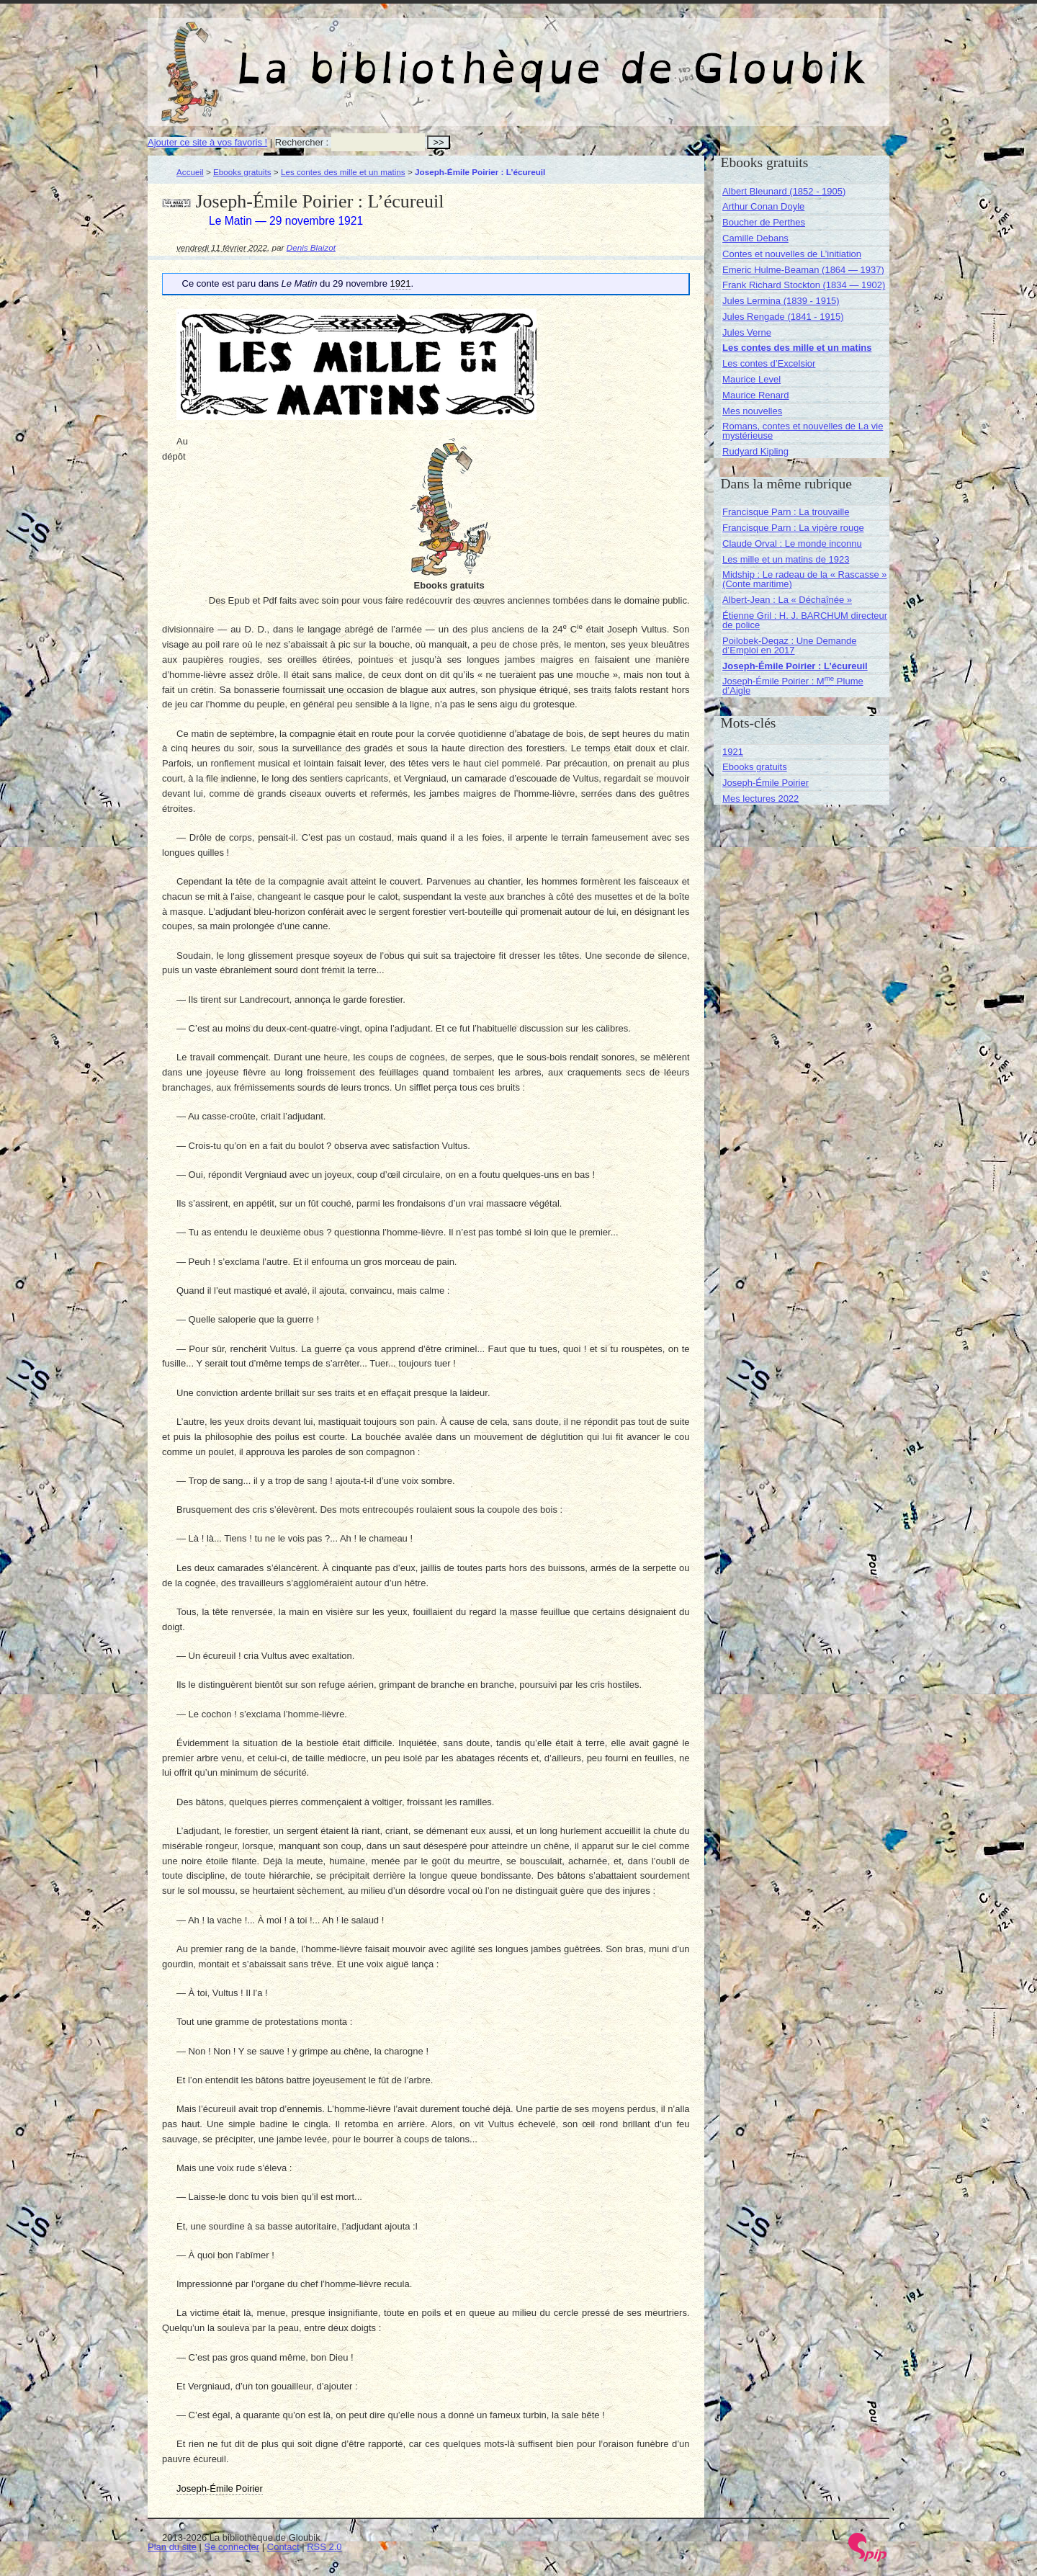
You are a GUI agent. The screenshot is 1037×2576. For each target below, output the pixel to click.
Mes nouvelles (752, 411)
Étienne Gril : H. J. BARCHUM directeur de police (804, 620)
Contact (283, 2546)
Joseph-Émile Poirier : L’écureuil (795, 666)
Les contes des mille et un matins (343, 171)
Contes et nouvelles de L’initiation (791, 254)
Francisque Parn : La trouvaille (785, 511)
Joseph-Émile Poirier (765, 782)
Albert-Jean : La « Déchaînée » (787, 599)
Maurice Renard (755, 395)
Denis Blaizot (311, 247)
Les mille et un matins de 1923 (785, 559)
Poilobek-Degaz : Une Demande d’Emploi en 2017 (789, 645)
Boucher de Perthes (763, 222)
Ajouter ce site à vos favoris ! (207, 142)
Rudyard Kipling (755, 451)
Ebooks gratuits (242, 171)
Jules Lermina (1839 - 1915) (781, 300)
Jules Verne (746, 332)
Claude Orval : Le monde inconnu (792, 543)
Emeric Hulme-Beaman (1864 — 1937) (803, 269)
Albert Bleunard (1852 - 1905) (783, 191)
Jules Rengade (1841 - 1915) (782, 316)
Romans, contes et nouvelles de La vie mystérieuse (802, 431)
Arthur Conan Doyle (763, 206)
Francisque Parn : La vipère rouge (793, 527)
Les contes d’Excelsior (768, 363)
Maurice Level (751, 379)
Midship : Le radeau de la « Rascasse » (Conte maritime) (804, 579)
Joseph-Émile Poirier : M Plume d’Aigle (792, 686)
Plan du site (172, 2546)
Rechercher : (301, 142)
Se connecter (232, 2546)
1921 (732, 751)
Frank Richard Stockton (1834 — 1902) (803, 284)
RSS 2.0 (324, 2546)
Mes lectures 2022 (760, 798)
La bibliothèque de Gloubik (671, 56)
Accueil (190, 171)
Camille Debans (755, 238)
